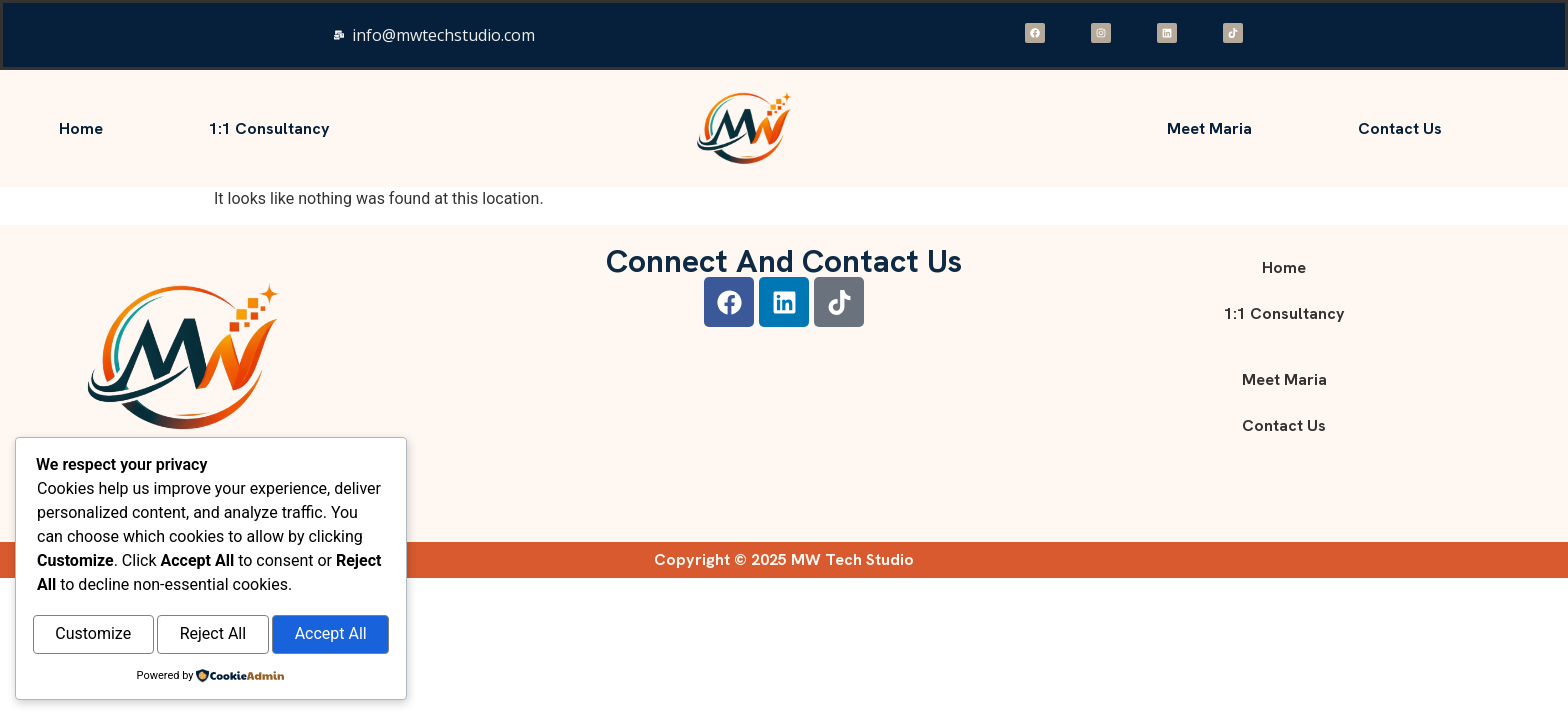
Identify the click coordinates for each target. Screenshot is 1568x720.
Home (81, 128)
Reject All (213, 635)
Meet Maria (1209, 128)
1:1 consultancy (269, 128)
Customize (93, 635)
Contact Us (1400, 128)
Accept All (331, 635)
